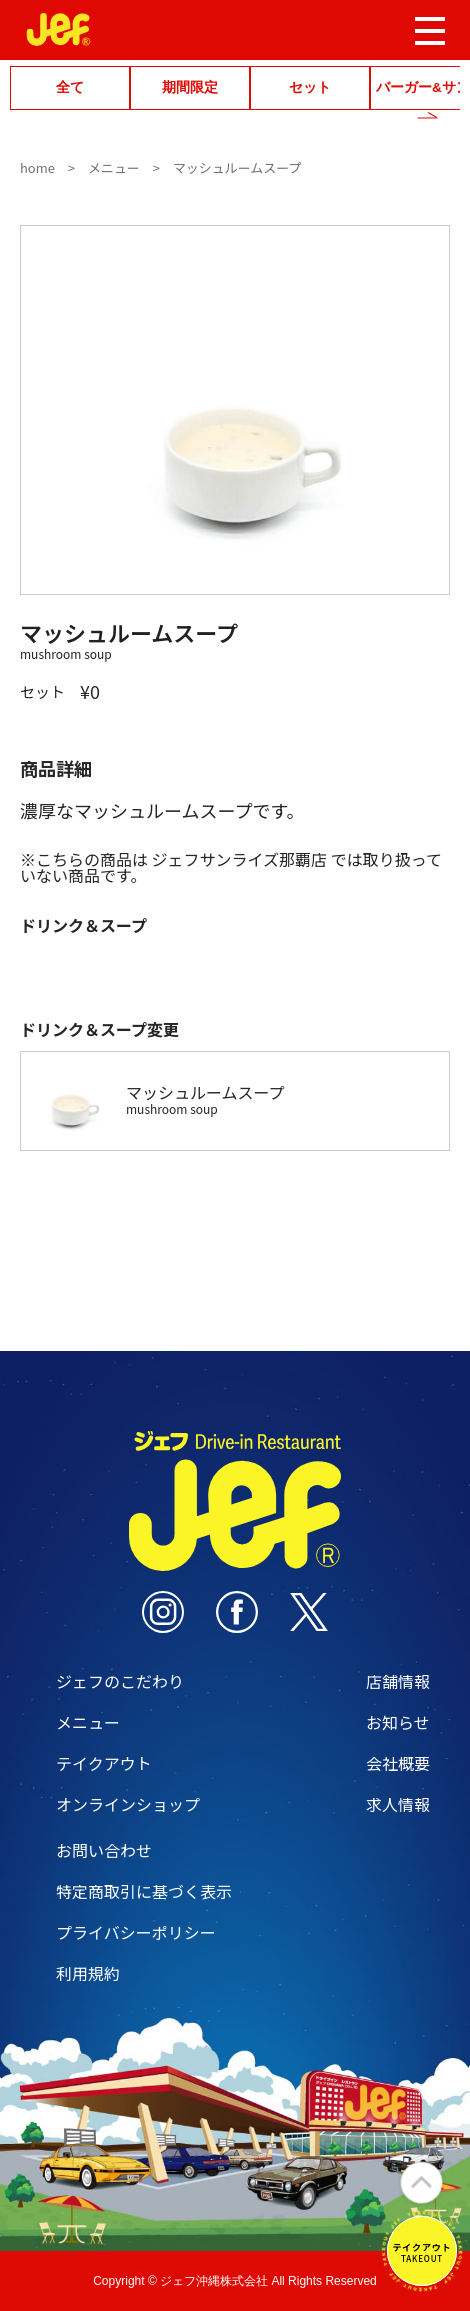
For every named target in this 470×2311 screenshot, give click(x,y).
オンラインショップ (128, 1804)
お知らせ (398, 1722)
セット (310, 87)
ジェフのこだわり (120, 1681)
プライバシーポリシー (136, 1932)
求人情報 (398, 1804)
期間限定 (190, 87)
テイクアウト (104, 1763)
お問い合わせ (104, 1850)
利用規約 (88, 1973)
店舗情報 (398, 1681)
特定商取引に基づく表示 (144, 1891)
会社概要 (398, 1763)
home (37, 167)
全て (70, 87)
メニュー (114, 167)
